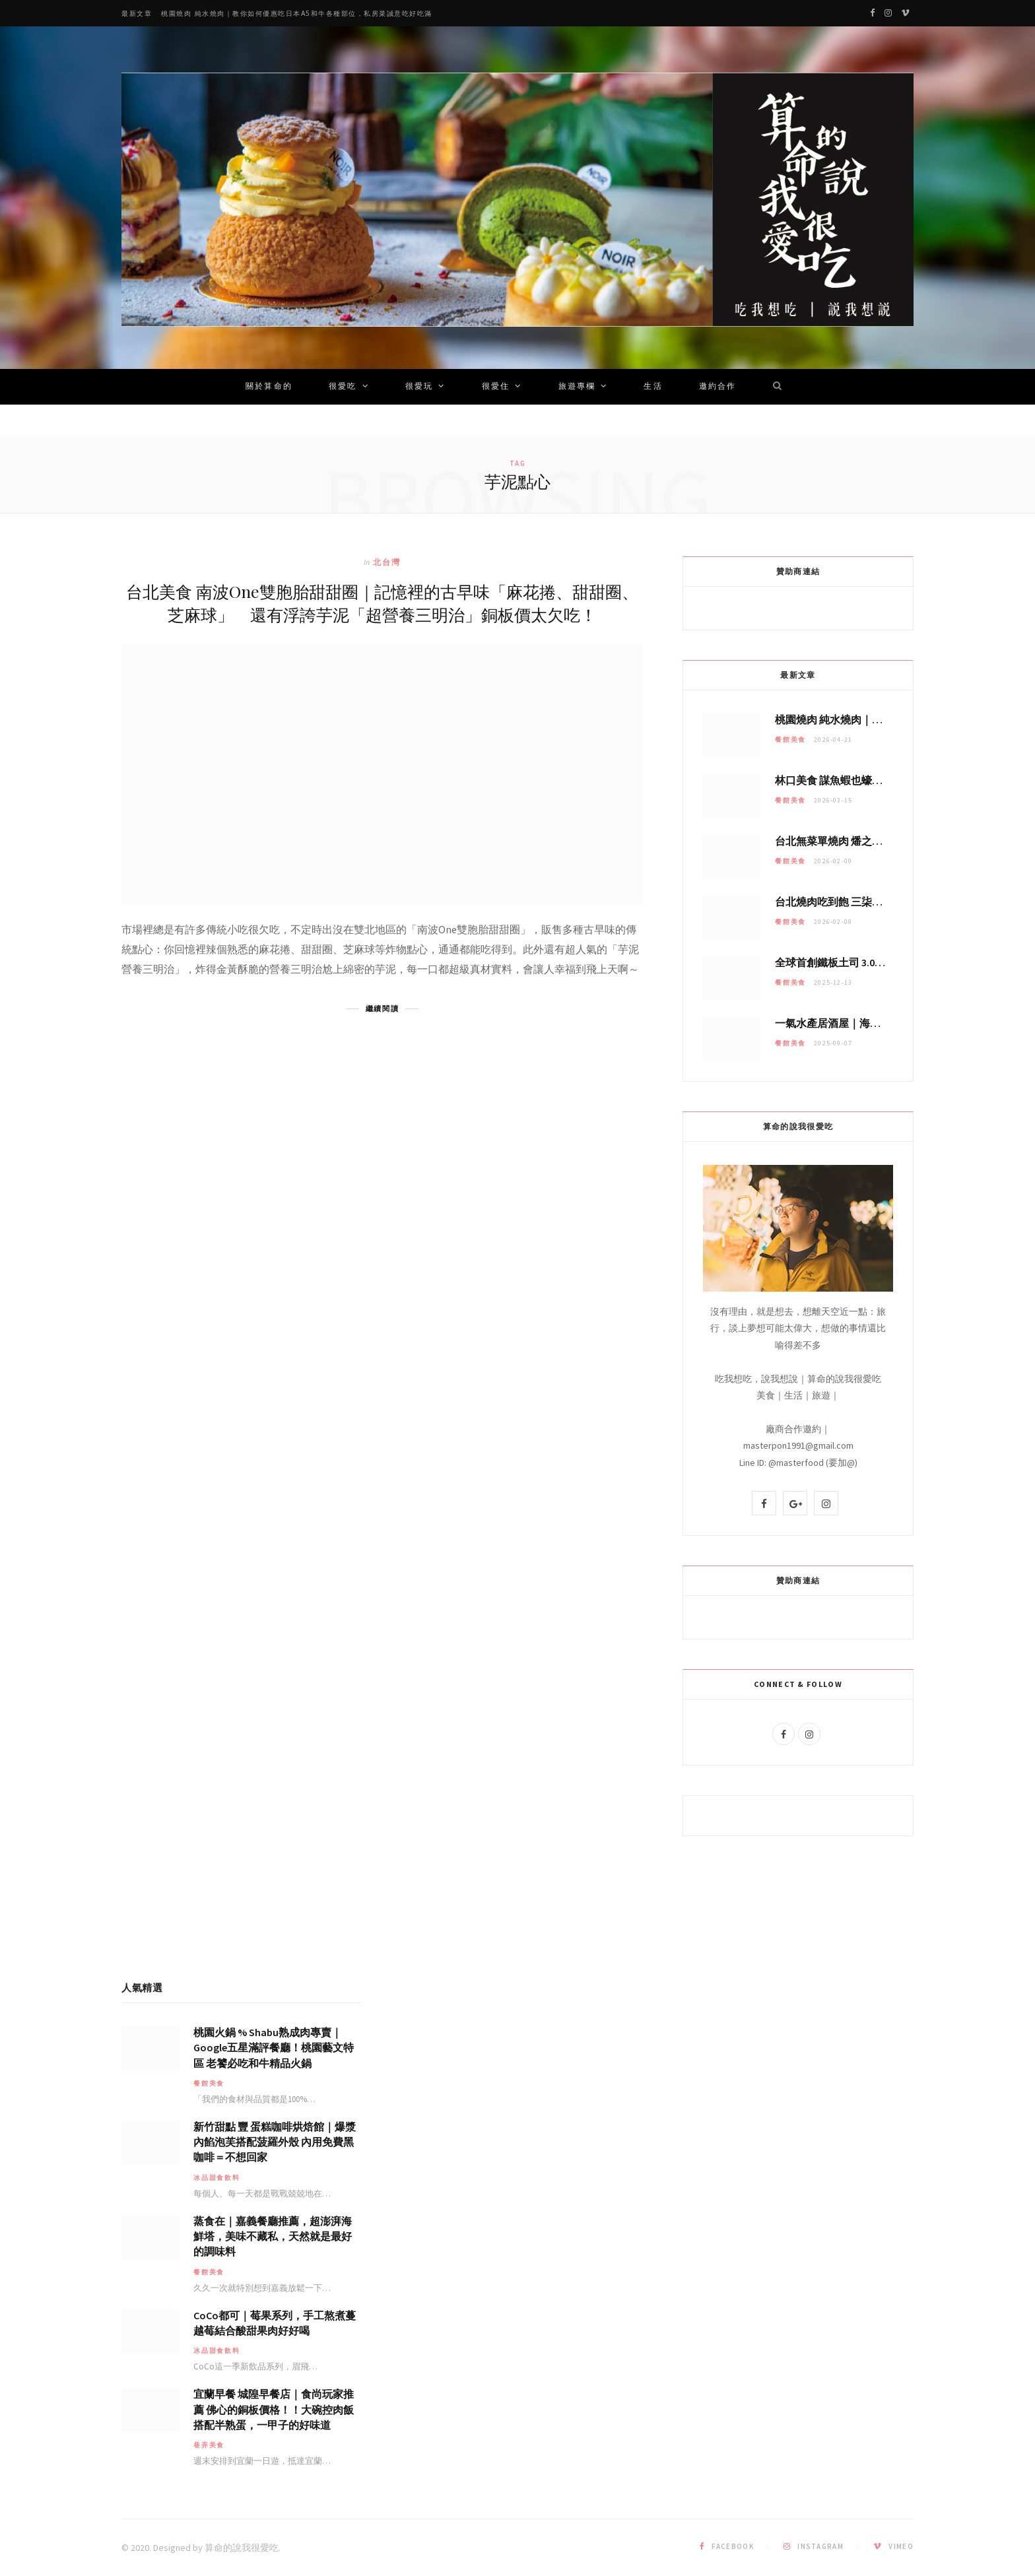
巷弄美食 (208, 2445)
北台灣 (387, 562)
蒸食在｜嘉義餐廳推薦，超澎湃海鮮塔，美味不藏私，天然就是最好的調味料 (272, 2236)
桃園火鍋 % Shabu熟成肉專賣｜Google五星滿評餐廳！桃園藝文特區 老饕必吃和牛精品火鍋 (273, 2047)
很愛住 (496, 386)
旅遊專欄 (577, 386)
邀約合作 (718, 386)
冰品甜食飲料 (216, 2177)
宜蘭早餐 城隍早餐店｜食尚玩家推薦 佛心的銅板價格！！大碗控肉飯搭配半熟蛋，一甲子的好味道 (273, 2409)
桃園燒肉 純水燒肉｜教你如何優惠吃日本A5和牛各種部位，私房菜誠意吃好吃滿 (296, 13)
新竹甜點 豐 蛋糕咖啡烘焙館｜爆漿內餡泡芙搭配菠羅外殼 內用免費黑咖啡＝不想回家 (274, 2141)
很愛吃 (342, 386)
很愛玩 (419, 386)
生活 (653, 386)
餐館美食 (790, 739)
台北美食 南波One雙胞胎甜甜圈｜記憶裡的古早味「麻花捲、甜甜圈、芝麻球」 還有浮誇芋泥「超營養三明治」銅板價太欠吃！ (382, 602)
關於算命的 (269, 386)
